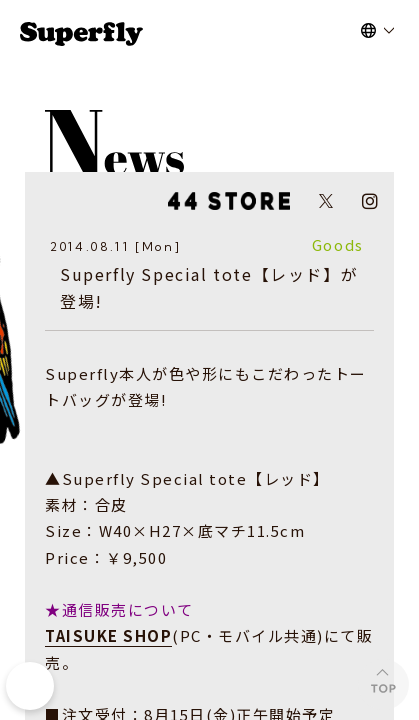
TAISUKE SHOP (108, 635)
